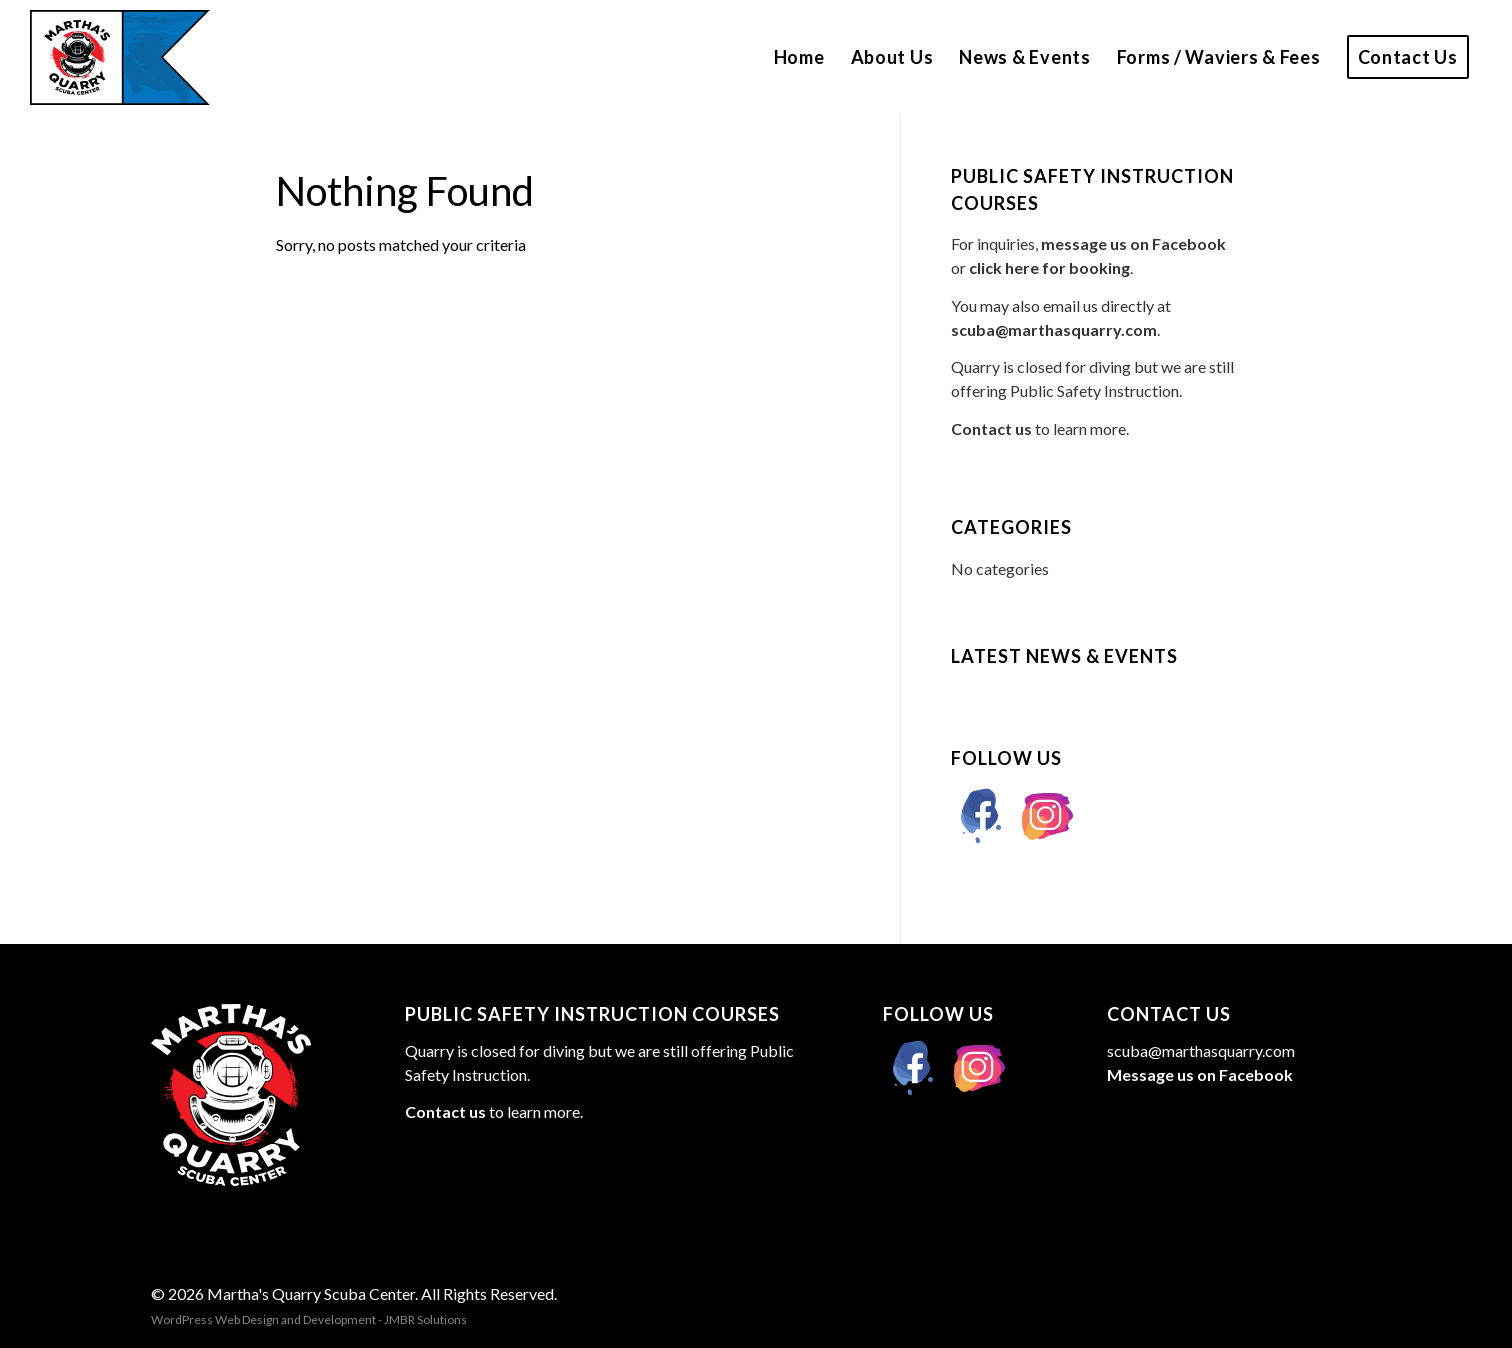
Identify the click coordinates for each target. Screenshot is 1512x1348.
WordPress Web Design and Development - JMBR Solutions (309, 1319)
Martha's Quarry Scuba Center (311, 1293)
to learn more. (1040, 428)
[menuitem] (799, 57)
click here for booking (1049, 267)
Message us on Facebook (1200, 1074)
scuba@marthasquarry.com (1054, 329)
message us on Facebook (1133, 243)
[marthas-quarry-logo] (120, 57)
